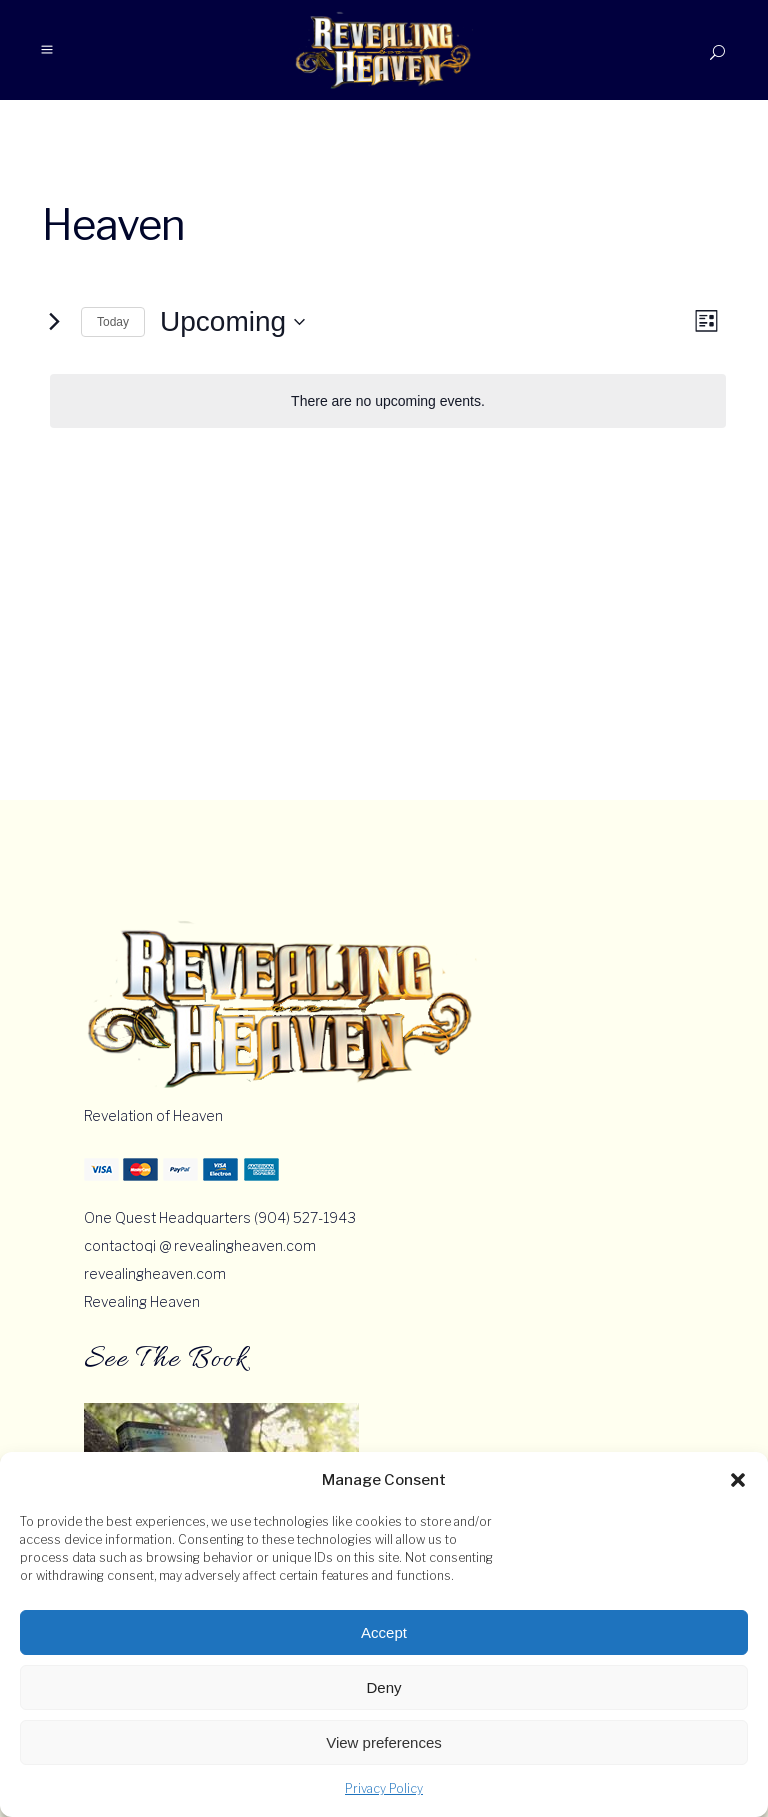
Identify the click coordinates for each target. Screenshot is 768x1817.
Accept (384, 1632)
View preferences (384, 1742)
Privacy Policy (384, 1788)
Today (113, 322)
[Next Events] (54, 322)
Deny (383, 1687)
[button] (738, 1480)
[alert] (388, 401)
